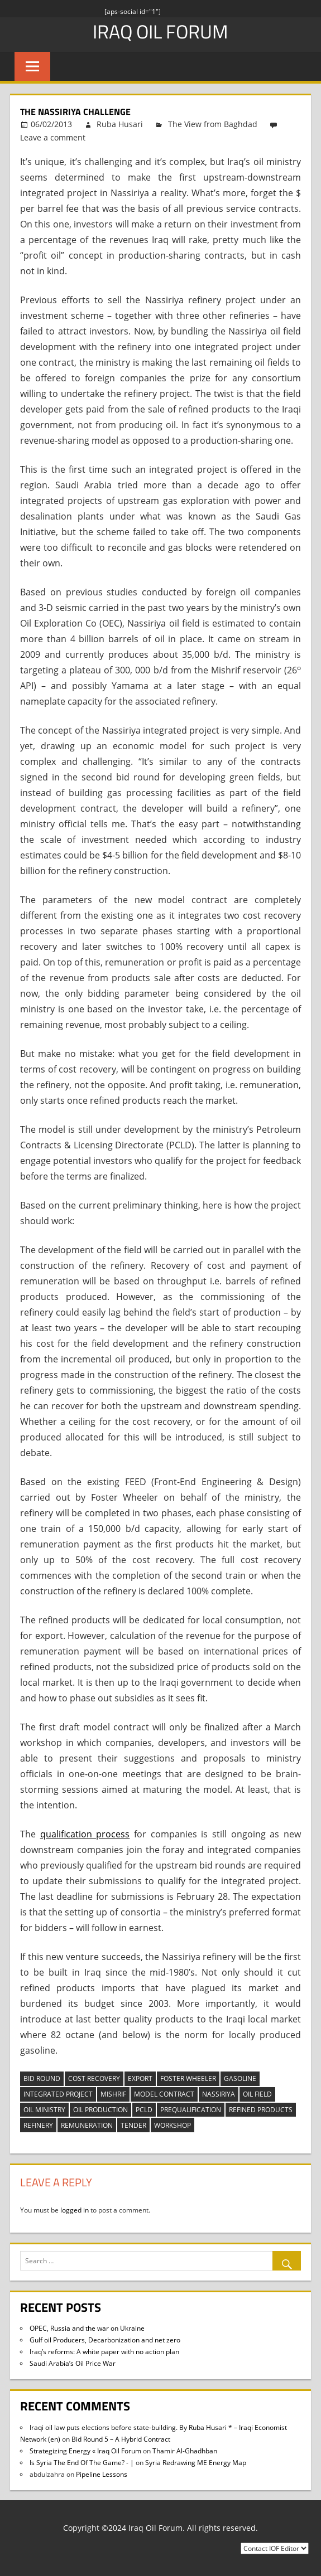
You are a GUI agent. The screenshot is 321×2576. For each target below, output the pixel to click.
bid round (41, 2078)
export (140, 2078)
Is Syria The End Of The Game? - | (82, 2462)
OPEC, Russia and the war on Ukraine (87, 2328)
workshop (172, 2125)
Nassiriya (218, 2094)
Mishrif (113, 2094)
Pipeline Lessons (101, 2474)
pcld (144, 2109)
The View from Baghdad (212, 124)
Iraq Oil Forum (160, 31)
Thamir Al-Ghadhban (184, 2451)
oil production (100, 2109)
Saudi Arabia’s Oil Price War (73, 2363)
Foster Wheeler (188, 2078)
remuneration (87, 2125)
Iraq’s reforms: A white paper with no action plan (104, 2351)
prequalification (190, 2109)
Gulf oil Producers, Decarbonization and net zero (105, 2340)
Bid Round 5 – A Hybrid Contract (120, 2439)
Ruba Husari (120, 124)
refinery (38, 2125)
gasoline (240, 2078)
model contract (164, 2094)
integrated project (58, 2094)
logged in (74, 2210)
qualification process (85, 1834)
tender (133, 2125)
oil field (257, 2094)
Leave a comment (52, 137)
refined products (261, 2109)
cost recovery (94, 2078)
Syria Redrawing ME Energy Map (195, 2462)
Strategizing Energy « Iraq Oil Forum (85, 2451)
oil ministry (44, 2109)
